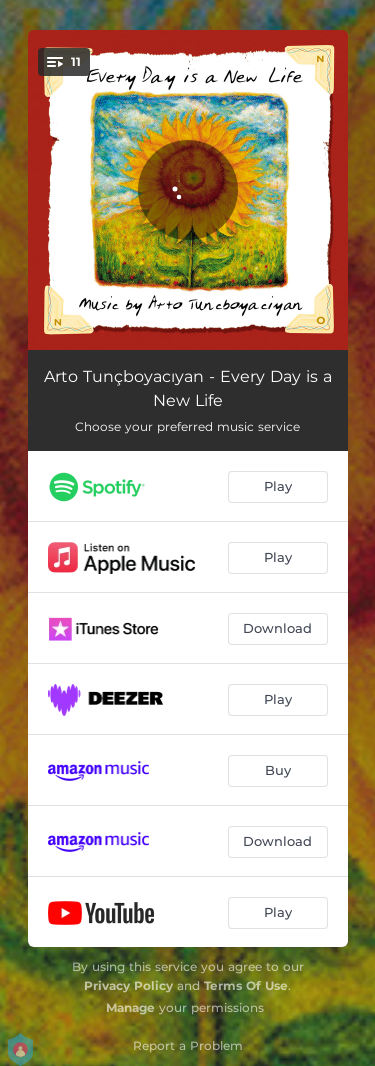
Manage (130, 1007)
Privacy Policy (128, 985)
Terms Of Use (246, 985)
